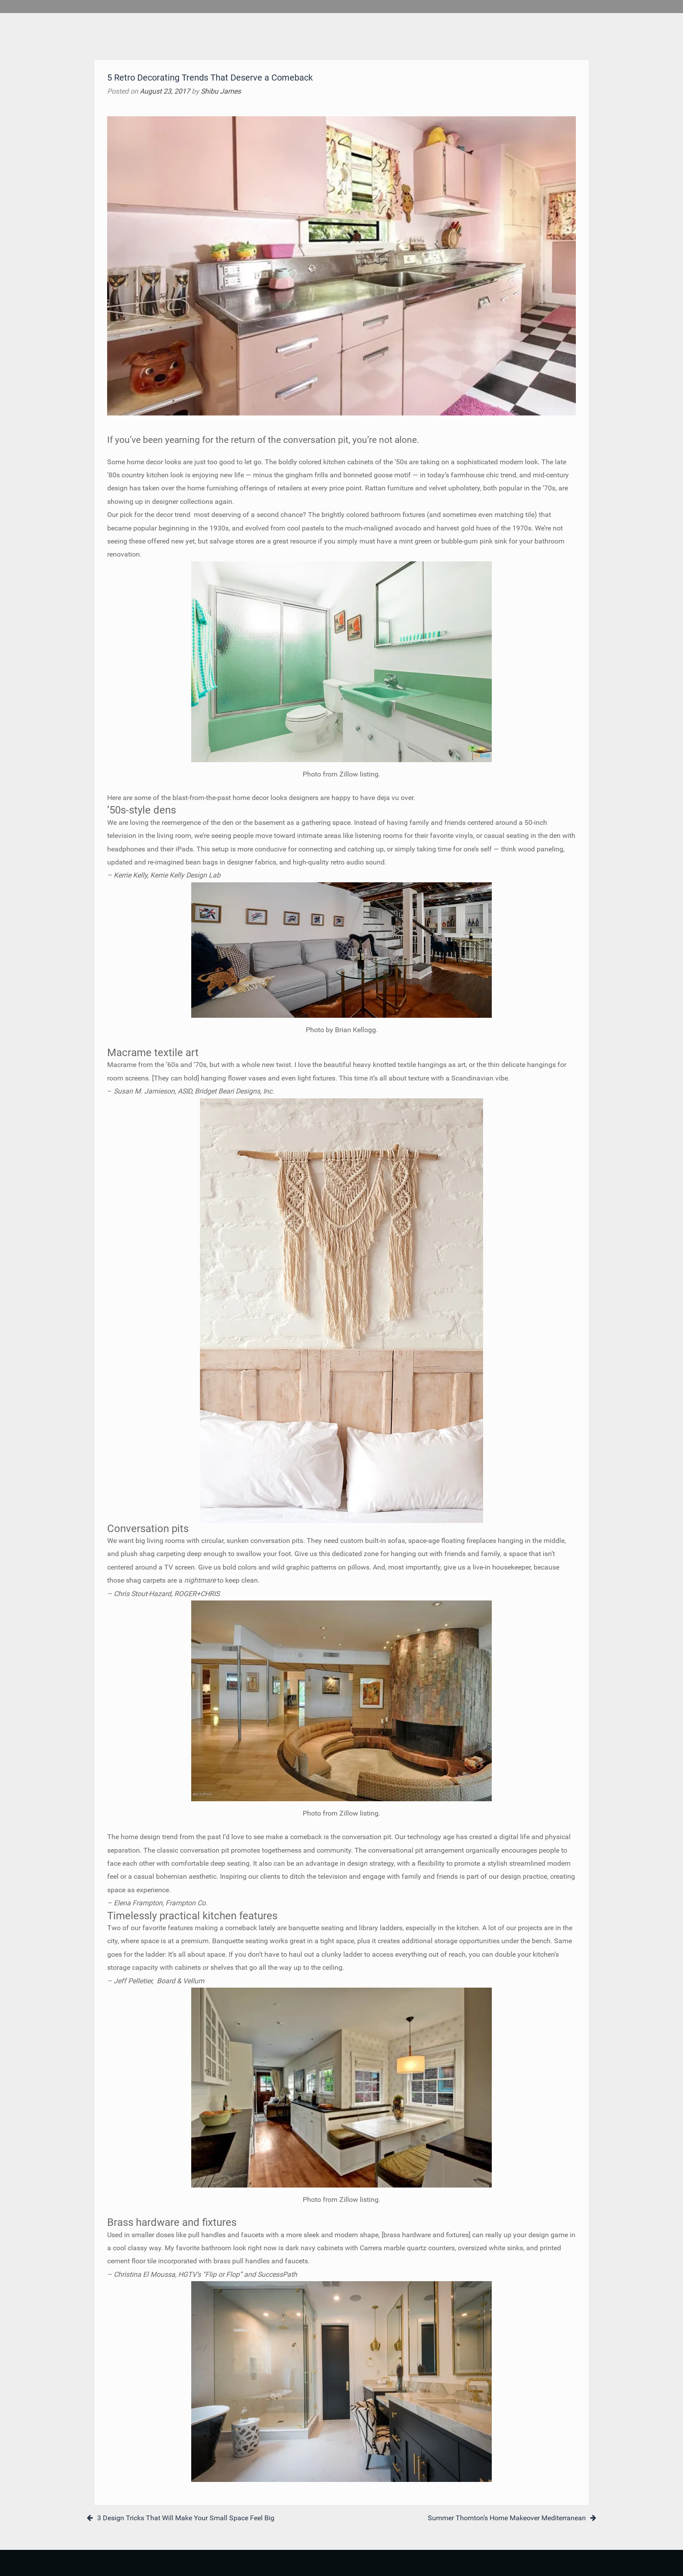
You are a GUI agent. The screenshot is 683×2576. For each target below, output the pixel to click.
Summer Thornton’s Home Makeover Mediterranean (507, 2518)
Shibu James (221, 91)
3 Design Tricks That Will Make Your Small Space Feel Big (185, 2518)
